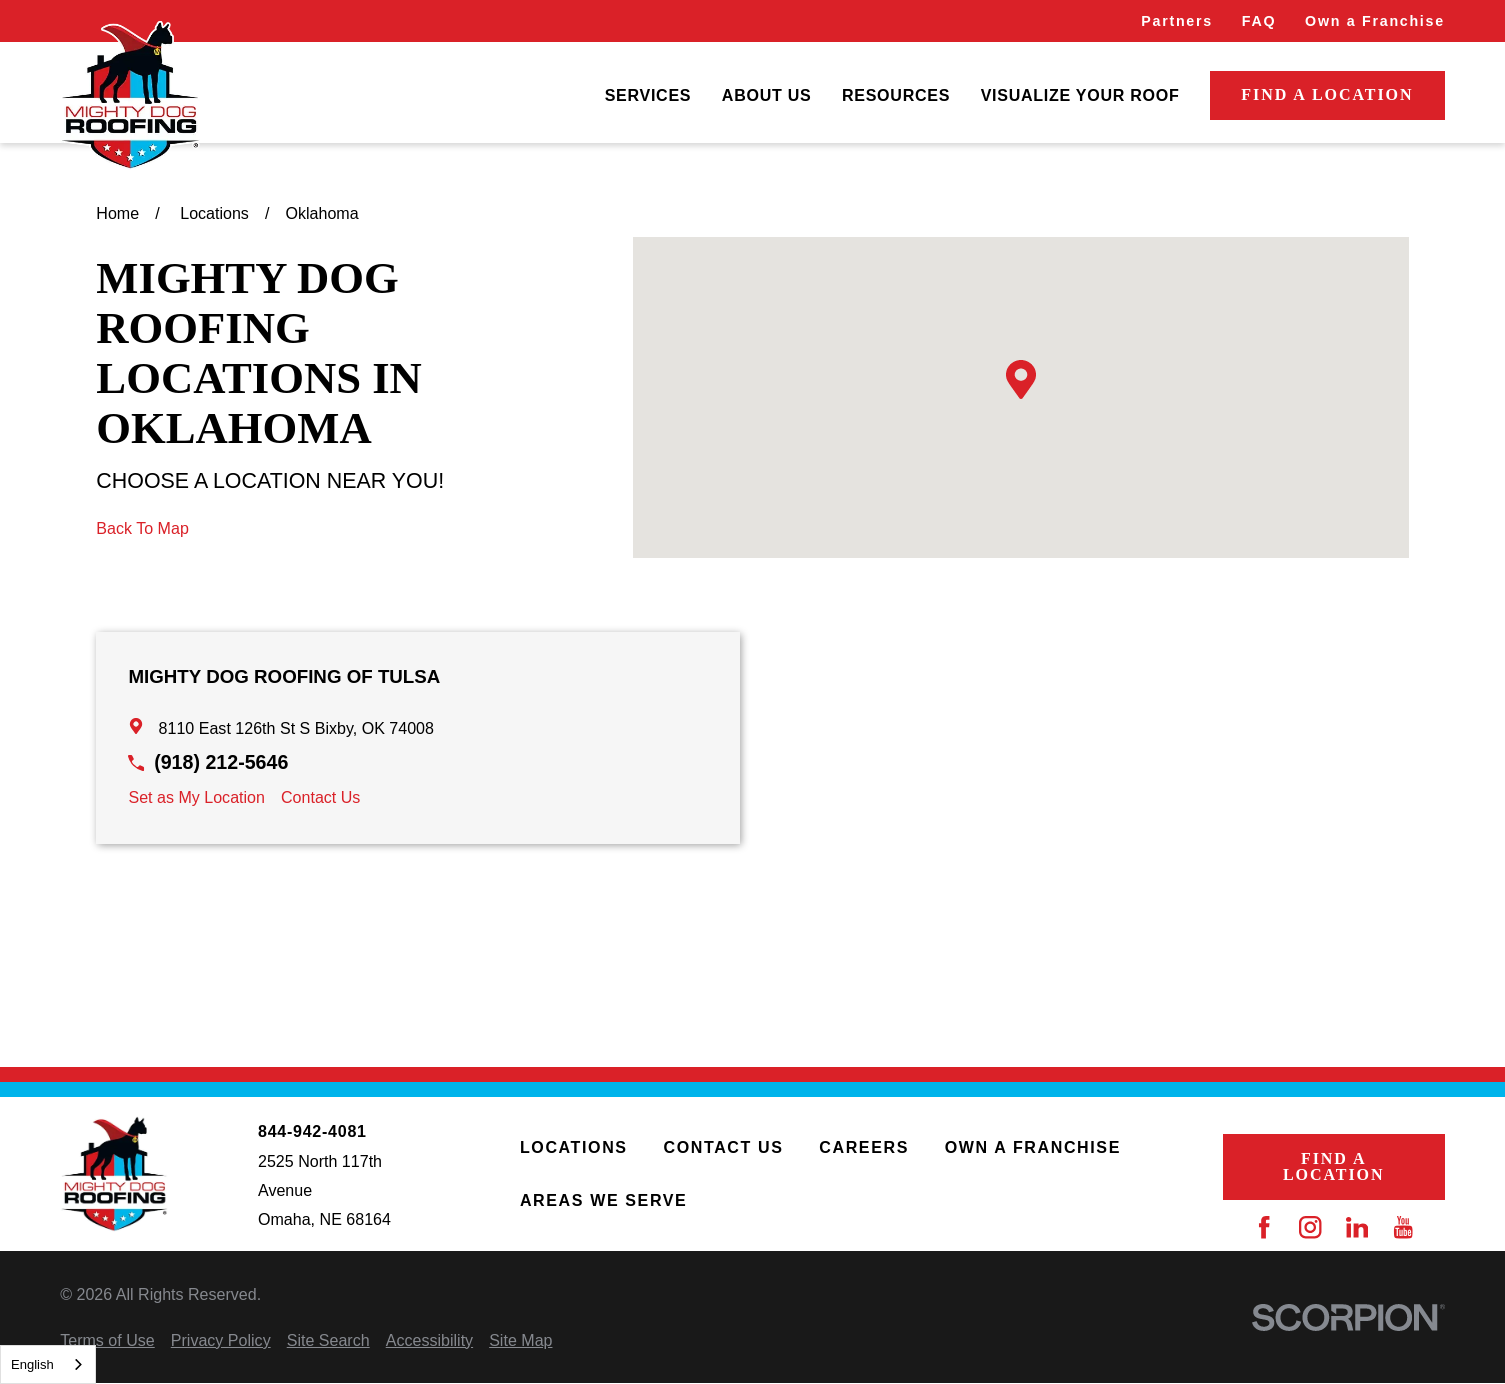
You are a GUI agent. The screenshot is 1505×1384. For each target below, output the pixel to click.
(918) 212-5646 (221, 762)
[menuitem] (648, 95)
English (32, 1364)
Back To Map (142, 528)
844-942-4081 (312, 1131)
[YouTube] (1403, 1227)
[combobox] (48, 1364)
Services (648, 95)
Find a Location (1327, 94)
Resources (896, 95)
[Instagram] (1310, 1227)
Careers (864, 1147)
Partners (1177, 21)
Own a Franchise (1375, 21)
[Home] (130, 96)
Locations (574, 1147)
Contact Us (320, 797)
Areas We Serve (604, 1200)
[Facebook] (1264, 1227)
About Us (767, 95)
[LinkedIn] (1357, 1227)
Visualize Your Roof (1080, 95)
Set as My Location (196, 797)
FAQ (1259, 21)
